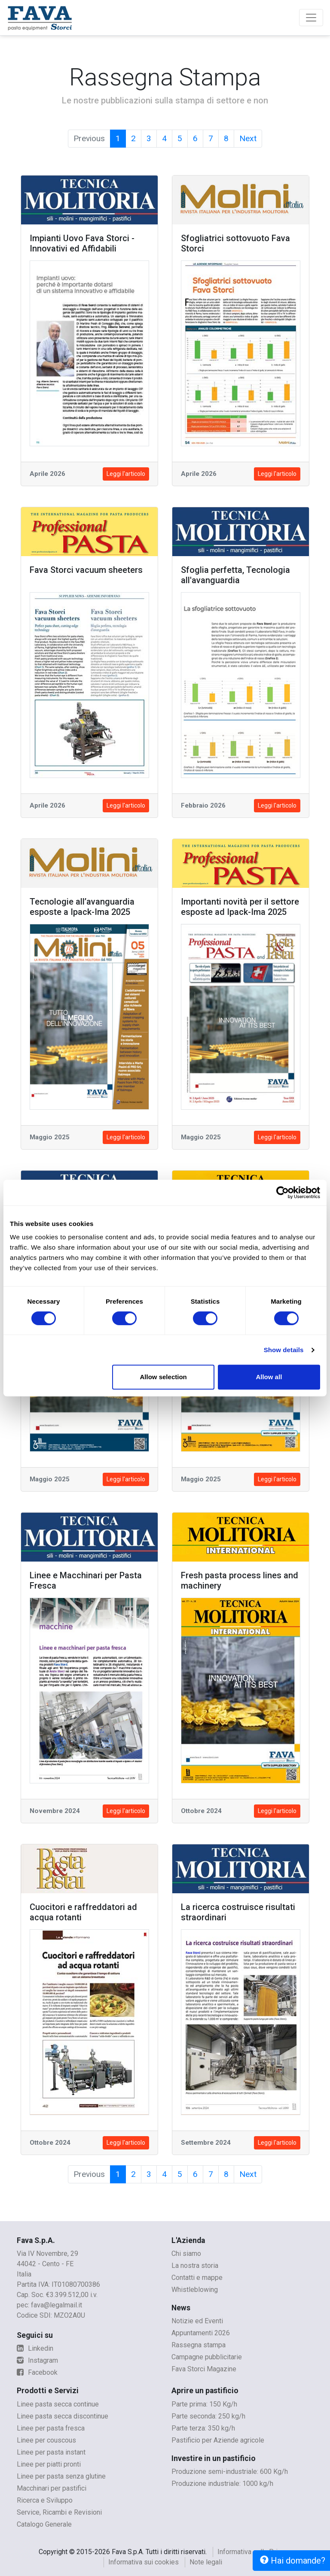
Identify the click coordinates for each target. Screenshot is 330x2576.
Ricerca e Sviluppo (45, 2500)
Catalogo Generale (44, 2524)
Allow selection (163, 1376)
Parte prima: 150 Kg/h (204, 2404)
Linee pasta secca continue (58, 2404)
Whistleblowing (194, 2289)
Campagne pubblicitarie (206, 2357)
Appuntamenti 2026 (200, 2333)
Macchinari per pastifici (51, 2488)
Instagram (37, 2360)
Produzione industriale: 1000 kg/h (222, 2483)
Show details (284, 1349)
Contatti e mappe (197, 2277)
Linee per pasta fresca (51, 2428)
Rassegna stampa (198, 2345)
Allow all (269, 1376)
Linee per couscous (46, 2440)
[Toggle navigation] (311, 17)
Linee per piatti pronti (49, 2464)
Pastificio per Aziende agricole (217, 2440)
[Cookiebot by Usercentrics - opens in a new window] (282, 1192)
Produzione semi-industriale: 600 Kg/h (229, 2471)
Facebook (37, 2372)
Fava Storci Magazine (203, 2369)
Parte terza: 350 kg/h (203, 2428)
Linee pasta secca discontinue (62, 2416)
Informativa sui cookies (143, 2562)
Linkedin (35, 2348)
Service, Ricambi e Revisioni (59, 2512)
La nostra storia (194, 2265)
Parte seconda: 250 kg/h (208, 2416)
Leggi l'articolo (126, 473)
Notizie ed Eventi (197, 2321)
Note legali (205, 2562)
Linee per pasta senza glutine (61, 2476)
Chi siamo (186, 2253)
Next (248, 138)
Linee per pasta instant (51, 2452)
